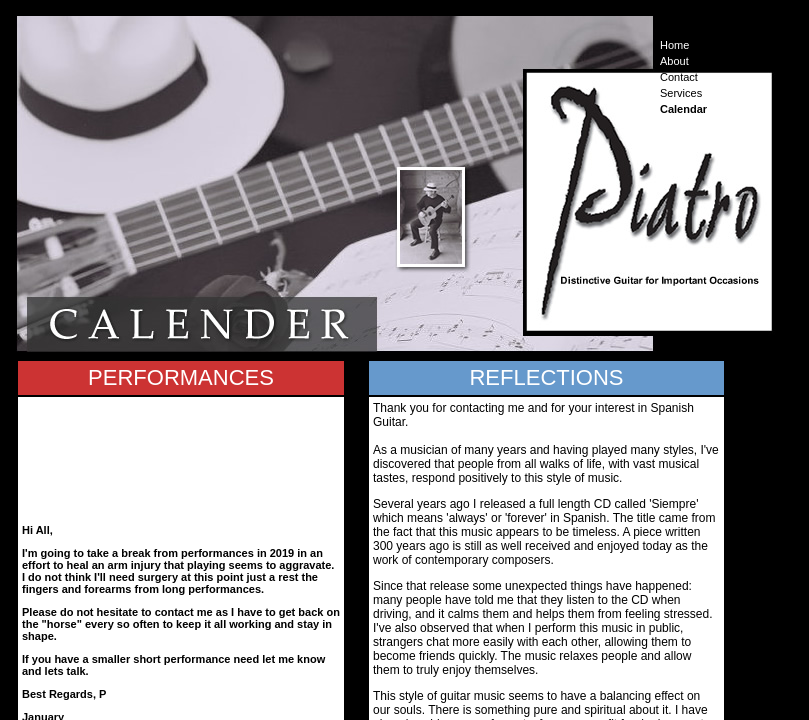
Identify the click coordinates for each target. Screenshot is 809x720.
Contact (679, 77)
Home (674, 45)
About (674, 61)
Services (681, 93)
